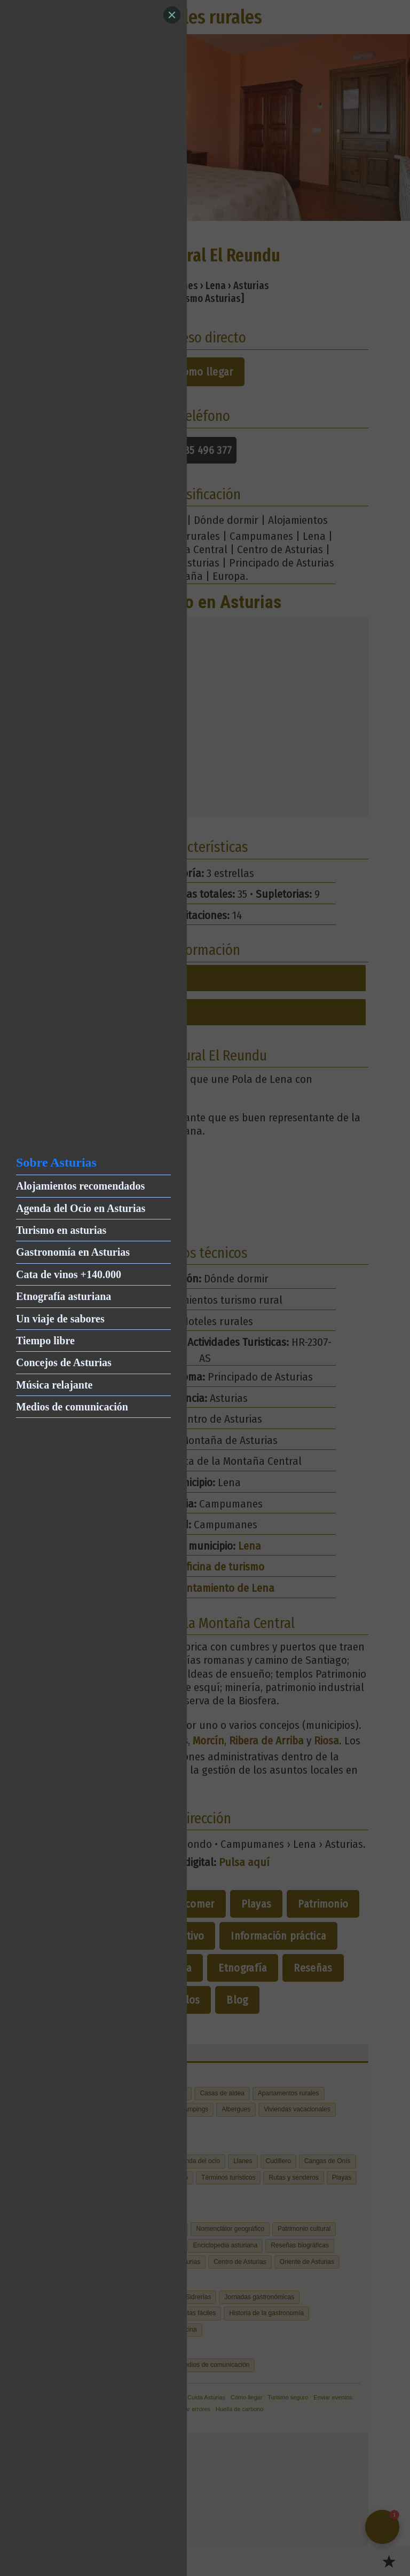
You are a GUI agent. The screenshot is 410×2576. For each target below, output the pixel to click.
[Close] (171, 14)
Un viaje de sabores (60, 1319)
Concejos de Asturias (64, 1362)
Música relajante (54, 1385)
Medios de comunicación (72, 1407)
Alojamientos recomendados (80, 1186)
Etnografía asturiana (63, 1296)
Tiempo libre (45, 1340)
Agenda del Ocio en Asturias (80, 1208)
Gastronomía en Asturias (73, 1252)
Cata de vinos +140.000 (68, 1274)
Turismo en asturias (61, 1230)
